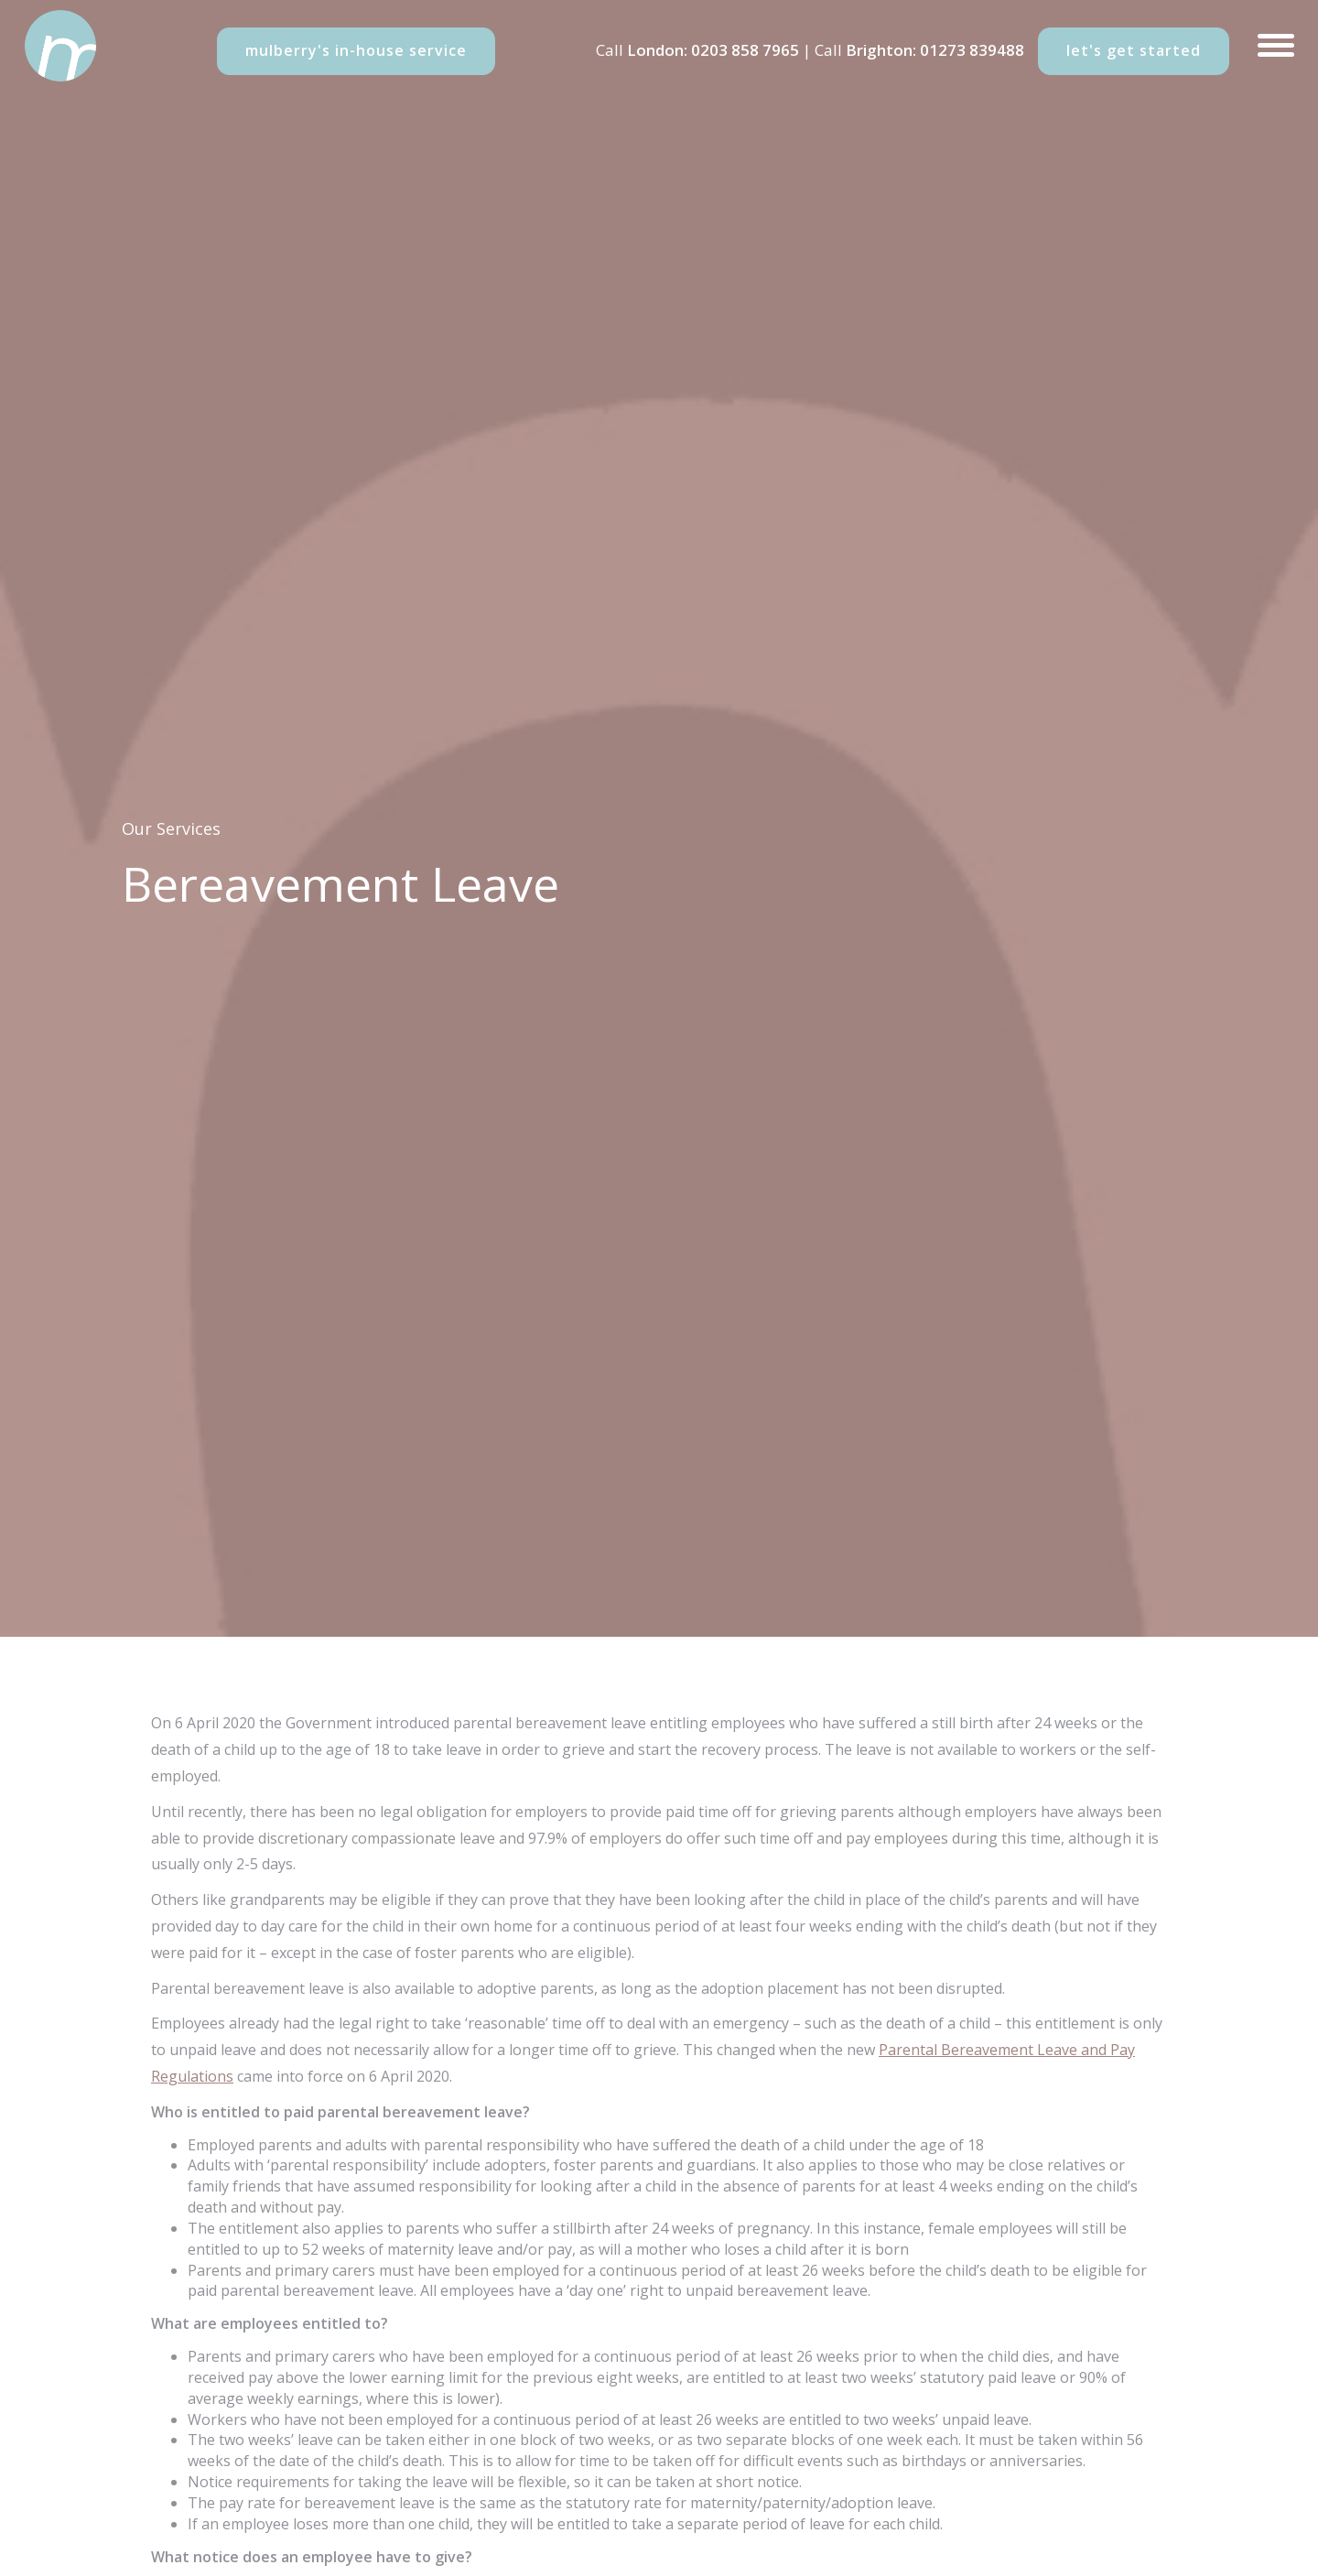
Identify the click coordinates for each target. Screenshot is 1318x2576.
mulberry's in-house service (356, 50)
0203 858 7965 (745, 49)
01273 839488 (972, 49)
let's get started (1133, 50)
